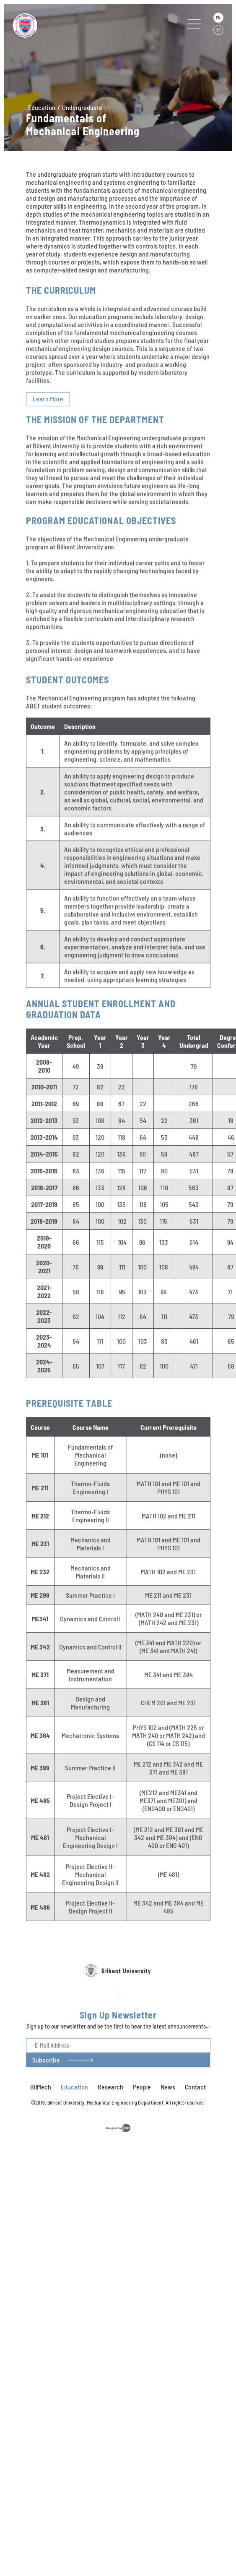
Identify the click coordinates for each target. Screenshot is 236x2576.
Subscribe (46, 2086)
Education (41, 107)
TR (218, 29)
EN (218, 17)
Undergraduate (82, 107)
